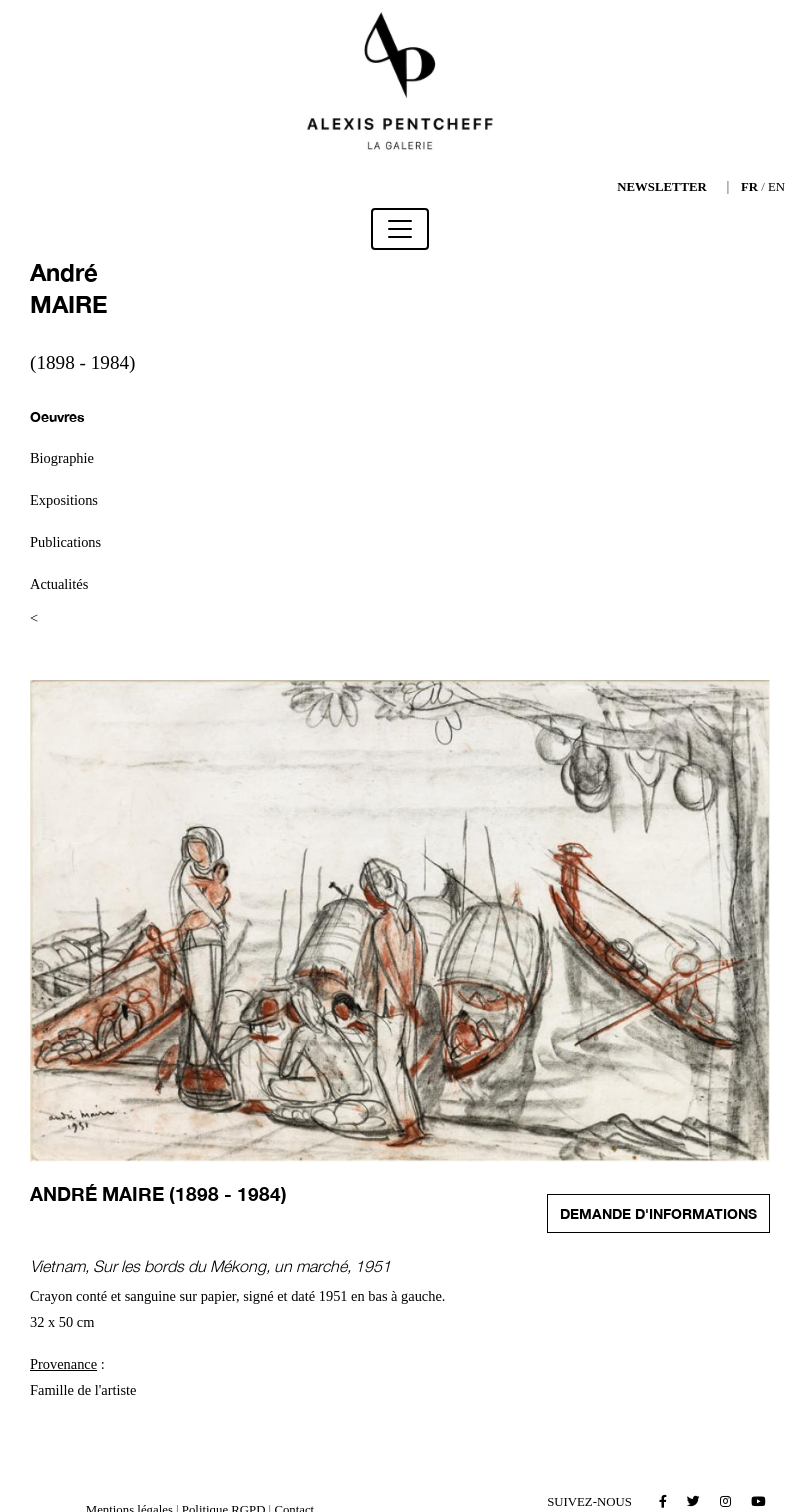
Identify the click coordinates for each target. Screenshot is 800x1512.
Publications (65, 542)
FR (749, 187)
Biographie (62, 458)
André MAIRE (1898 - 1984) (158, 1193)
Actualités (59, 584)
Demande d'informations (658, 1213)
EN (776, 187)
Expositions (64, 500)
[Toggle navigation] (400, 229)
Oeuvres (57, 416)
